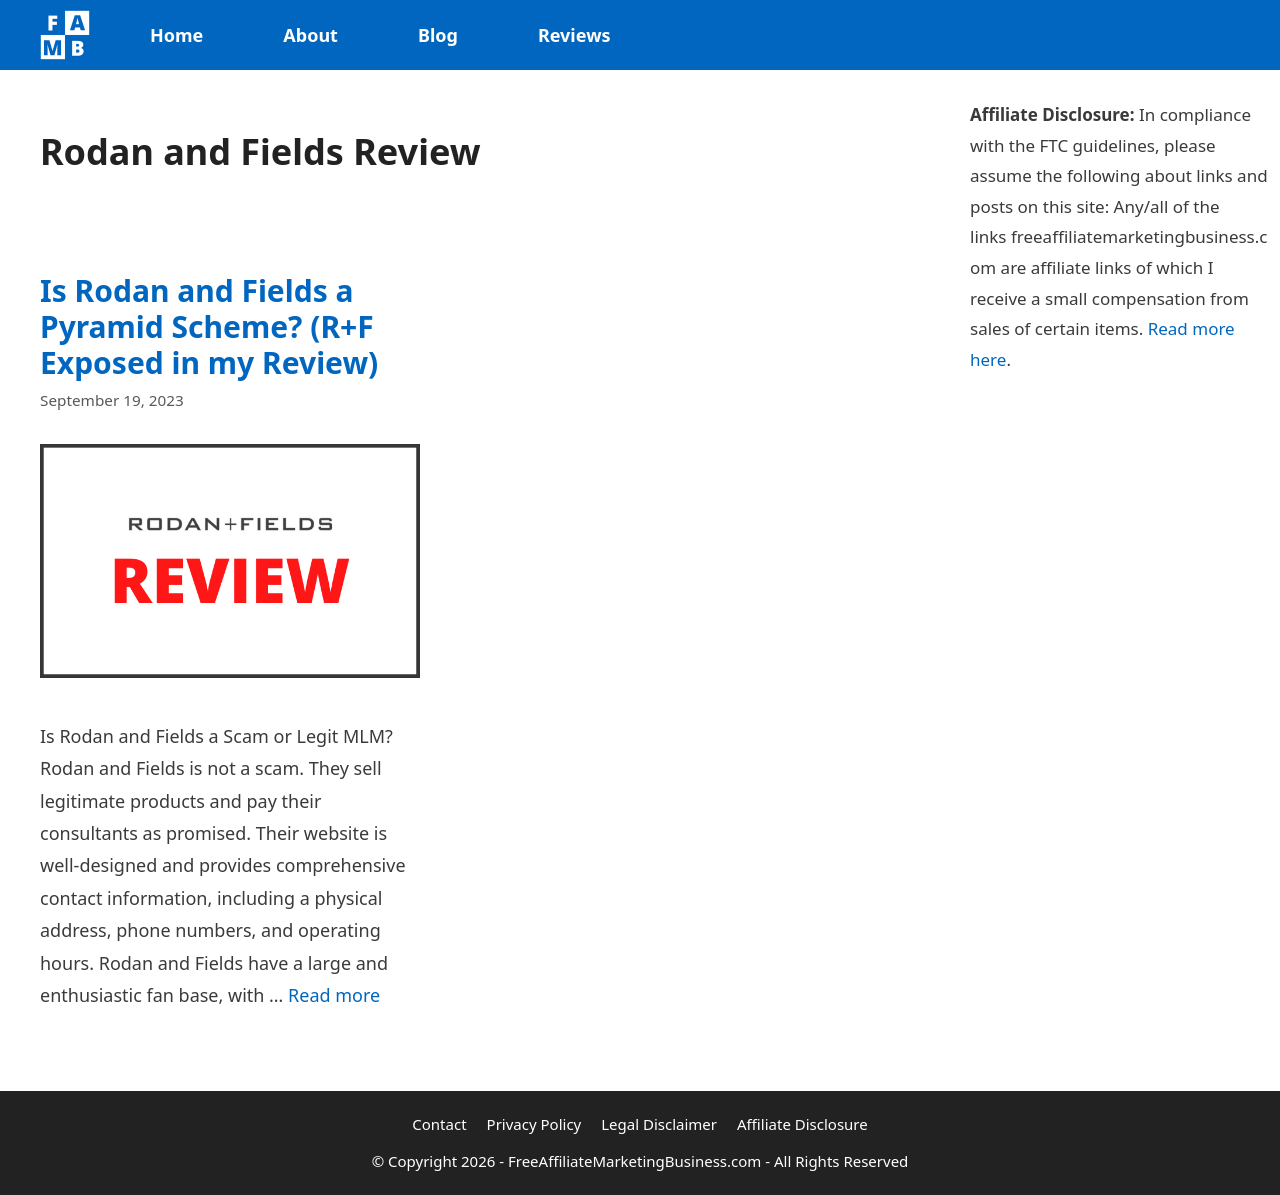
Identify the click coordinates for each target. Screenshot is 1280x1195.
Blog (438, 35)
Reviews (574, 35)
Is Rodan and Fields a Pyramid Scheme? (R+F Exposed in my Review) (209, 326)
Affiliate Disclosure (802, 1124)
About (310, 35)
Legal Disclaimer (659, 1124)
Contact (439, 1124)
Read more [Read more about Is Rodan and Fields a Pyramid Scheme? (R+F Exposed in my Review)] (334, 995)
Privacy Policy (534, 1124)
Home (176, 35)
